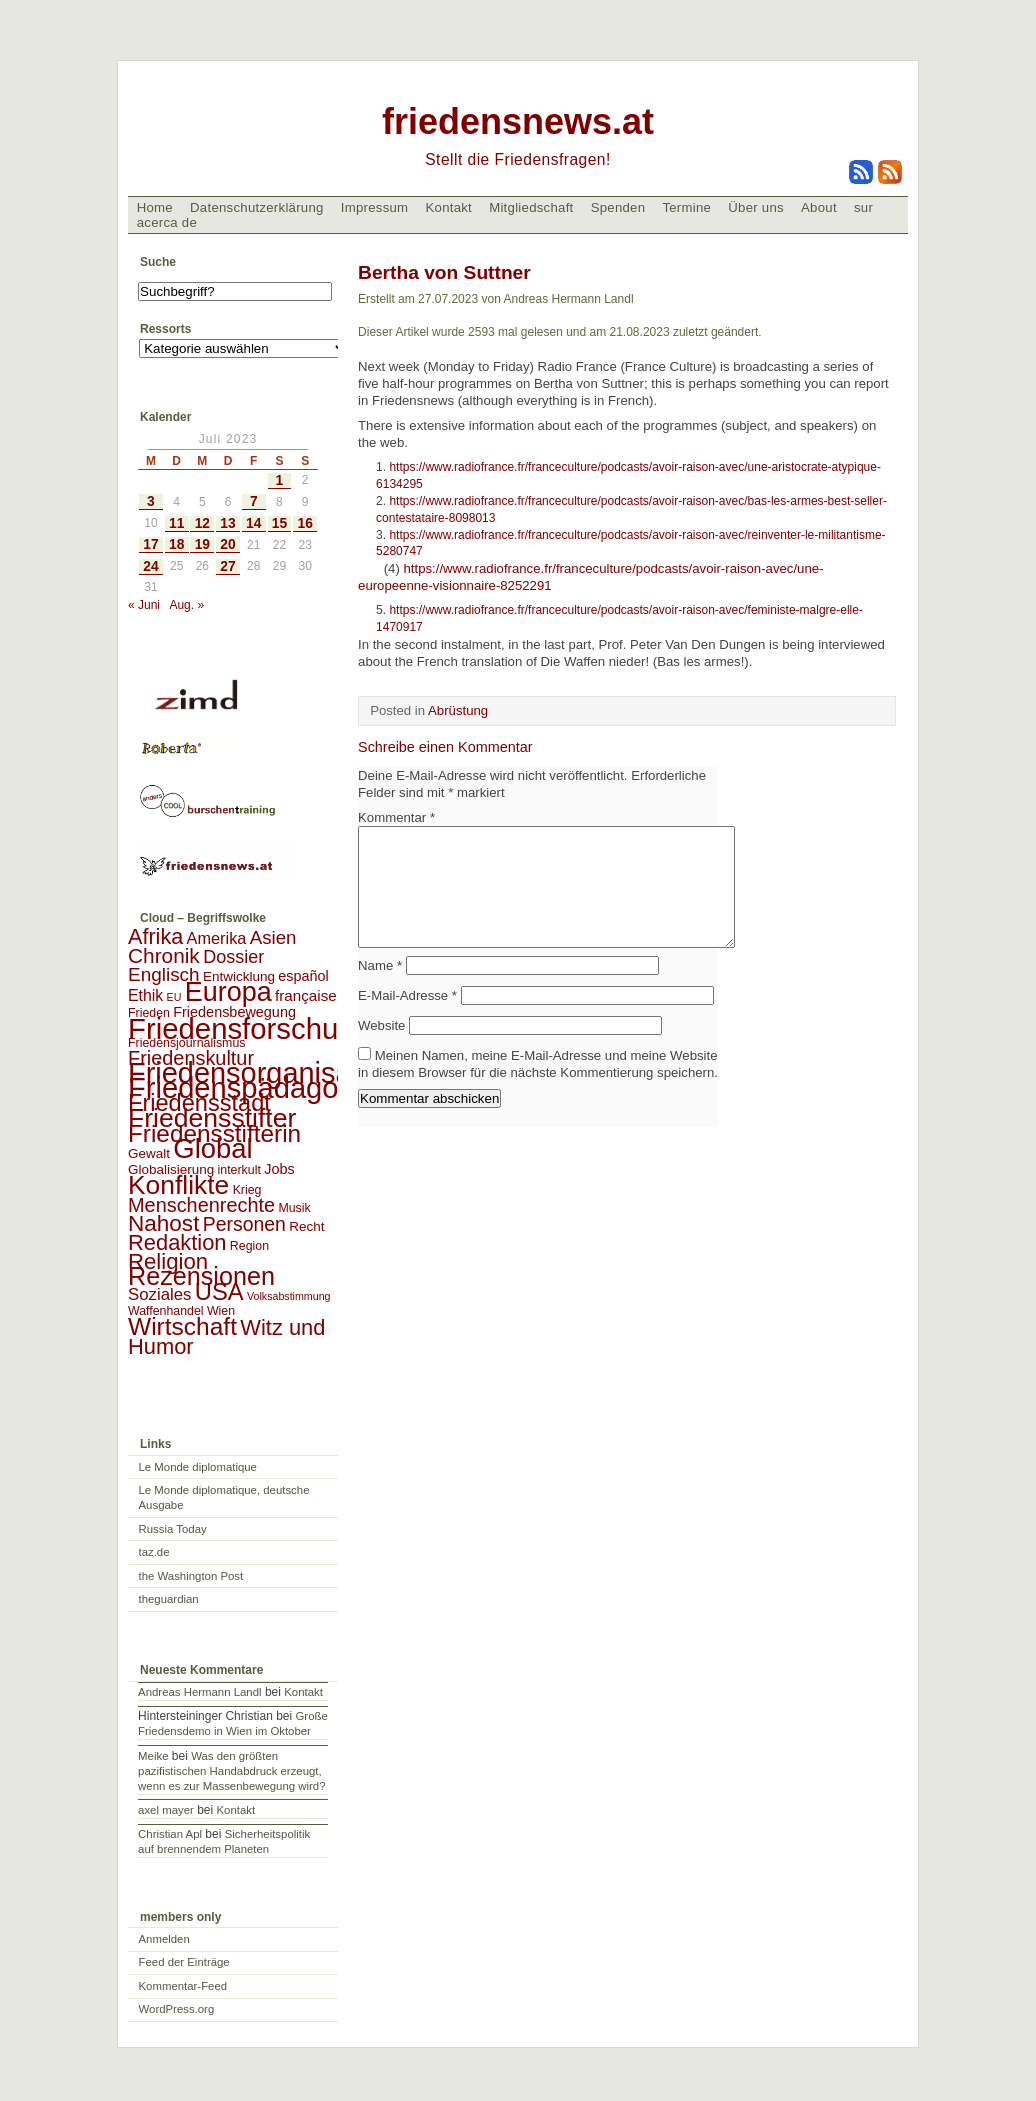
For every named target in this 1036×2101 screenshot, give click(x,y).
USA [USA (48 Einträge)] (219, 1291)
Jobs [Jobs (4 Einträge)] (279, 1169)
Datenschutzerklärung (257, 207)
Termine (686, 207)
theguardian (169, 1599)
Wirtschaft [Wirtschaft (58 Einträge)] (182, 1326)
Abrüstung (458, 710)
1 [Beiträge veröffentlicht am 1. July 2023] (280, 480)
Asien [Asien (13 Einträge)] (273, 937)
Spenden (618, 207)
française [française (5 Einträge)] (306, 995)
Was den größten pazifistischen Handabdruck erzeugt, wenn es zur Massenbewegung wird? (231, 1771)
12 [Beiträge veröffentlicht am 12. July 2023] (202, 523)
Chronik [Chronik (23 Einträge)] (164, 955)
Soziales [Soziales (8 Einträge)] (159, 1294)
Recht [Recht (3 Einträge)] (306, 1226)
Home (155, 207)
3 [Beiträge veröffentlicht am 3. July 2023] (151, 501)
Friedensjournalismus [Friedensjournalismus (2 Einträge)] (186, 1043)
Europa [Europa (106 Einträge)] (228, 992)
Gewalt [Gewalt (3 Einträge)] (149, 1153)
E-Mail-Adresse (407, 1019)
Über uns (756, 207)
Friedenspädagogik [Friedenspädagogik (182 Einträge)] (252, 1088)
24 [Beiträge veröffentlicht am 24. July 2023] (150, 566)
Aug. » (186, 605)
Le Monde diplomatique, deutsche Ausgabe (224, 1497)
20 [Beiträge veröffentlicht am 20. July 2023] (227, 544)
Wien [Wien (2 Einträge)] (221, 1311)
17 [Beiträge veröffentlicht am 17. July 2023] (150, 544)
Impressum (375, 207)
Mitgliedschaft (531, 207)
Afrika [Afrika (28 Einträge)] (155, 936)
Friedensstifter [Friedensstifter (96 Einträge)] (212, 1118)
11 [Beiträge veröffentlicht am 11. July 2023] (176, 523)
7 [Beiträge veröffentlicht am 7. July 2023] (254, 501)
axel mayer (166, 1810)
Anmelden (164, 1939)
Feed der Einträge (184, 1962)
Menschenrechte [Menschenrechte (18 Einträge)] (201, 1205)
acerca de (167, 222)
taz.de (154, 1552)
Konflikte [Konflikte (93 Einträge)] (178, 1185)
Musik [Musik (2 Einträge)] (294, 1208)
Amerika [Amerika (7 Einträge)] (217, 938)
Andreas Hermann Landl (199, 1692)
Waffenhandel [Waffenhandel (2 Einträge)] (166, 1311)
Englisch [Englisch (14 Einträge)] (164, 974)
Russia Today (173, 1529)
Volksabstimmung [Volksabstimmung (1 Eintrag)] (289, 1296)
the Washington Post (191, 1576)
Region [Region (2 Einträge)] (249, 1246)
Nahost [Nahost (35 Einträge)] (163, 1223)
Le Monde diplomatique (198, 1467)
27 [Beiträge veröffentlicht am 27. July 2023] (227, 566)
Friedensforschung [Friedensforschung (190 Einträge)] (249, 1028)
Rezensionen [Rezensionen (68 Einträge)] (201, 1276)
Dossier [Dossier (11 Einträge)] (233, 957)
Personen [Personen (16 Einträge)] (244, 1224)
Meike (153, 1756)
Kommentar (396, 817)
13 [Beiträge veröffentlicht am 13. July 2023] (227, 523)
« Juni (144, 605)
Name (380, 989)
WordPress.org (177, 2009)
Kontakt (448, 207)
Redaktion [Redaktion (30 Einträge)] (177, 1242)
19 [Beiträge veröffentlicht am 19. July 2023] (202, 544)
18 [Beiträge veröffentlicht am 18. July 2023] (176, 544)
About (819, 207)
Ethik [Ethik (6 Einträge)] (145, 995)
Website (381, 1049)
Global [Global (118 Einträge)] (212, 1148)
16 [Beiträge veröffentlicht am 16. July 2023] (305, 523)
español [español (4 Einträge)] (303, 976)
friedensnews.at (518, 121)
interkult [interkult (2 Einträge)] (239, 1170)
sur (863, 207)
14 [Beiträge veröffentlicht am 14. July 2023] (253, 523)
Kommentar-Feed (183, 1986)
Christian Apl (170, 1834)
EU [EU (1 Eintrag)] (174, 997)
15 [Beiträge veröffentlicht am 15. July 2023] (279, 523)
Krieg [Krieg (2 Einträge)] (247, 1190)
